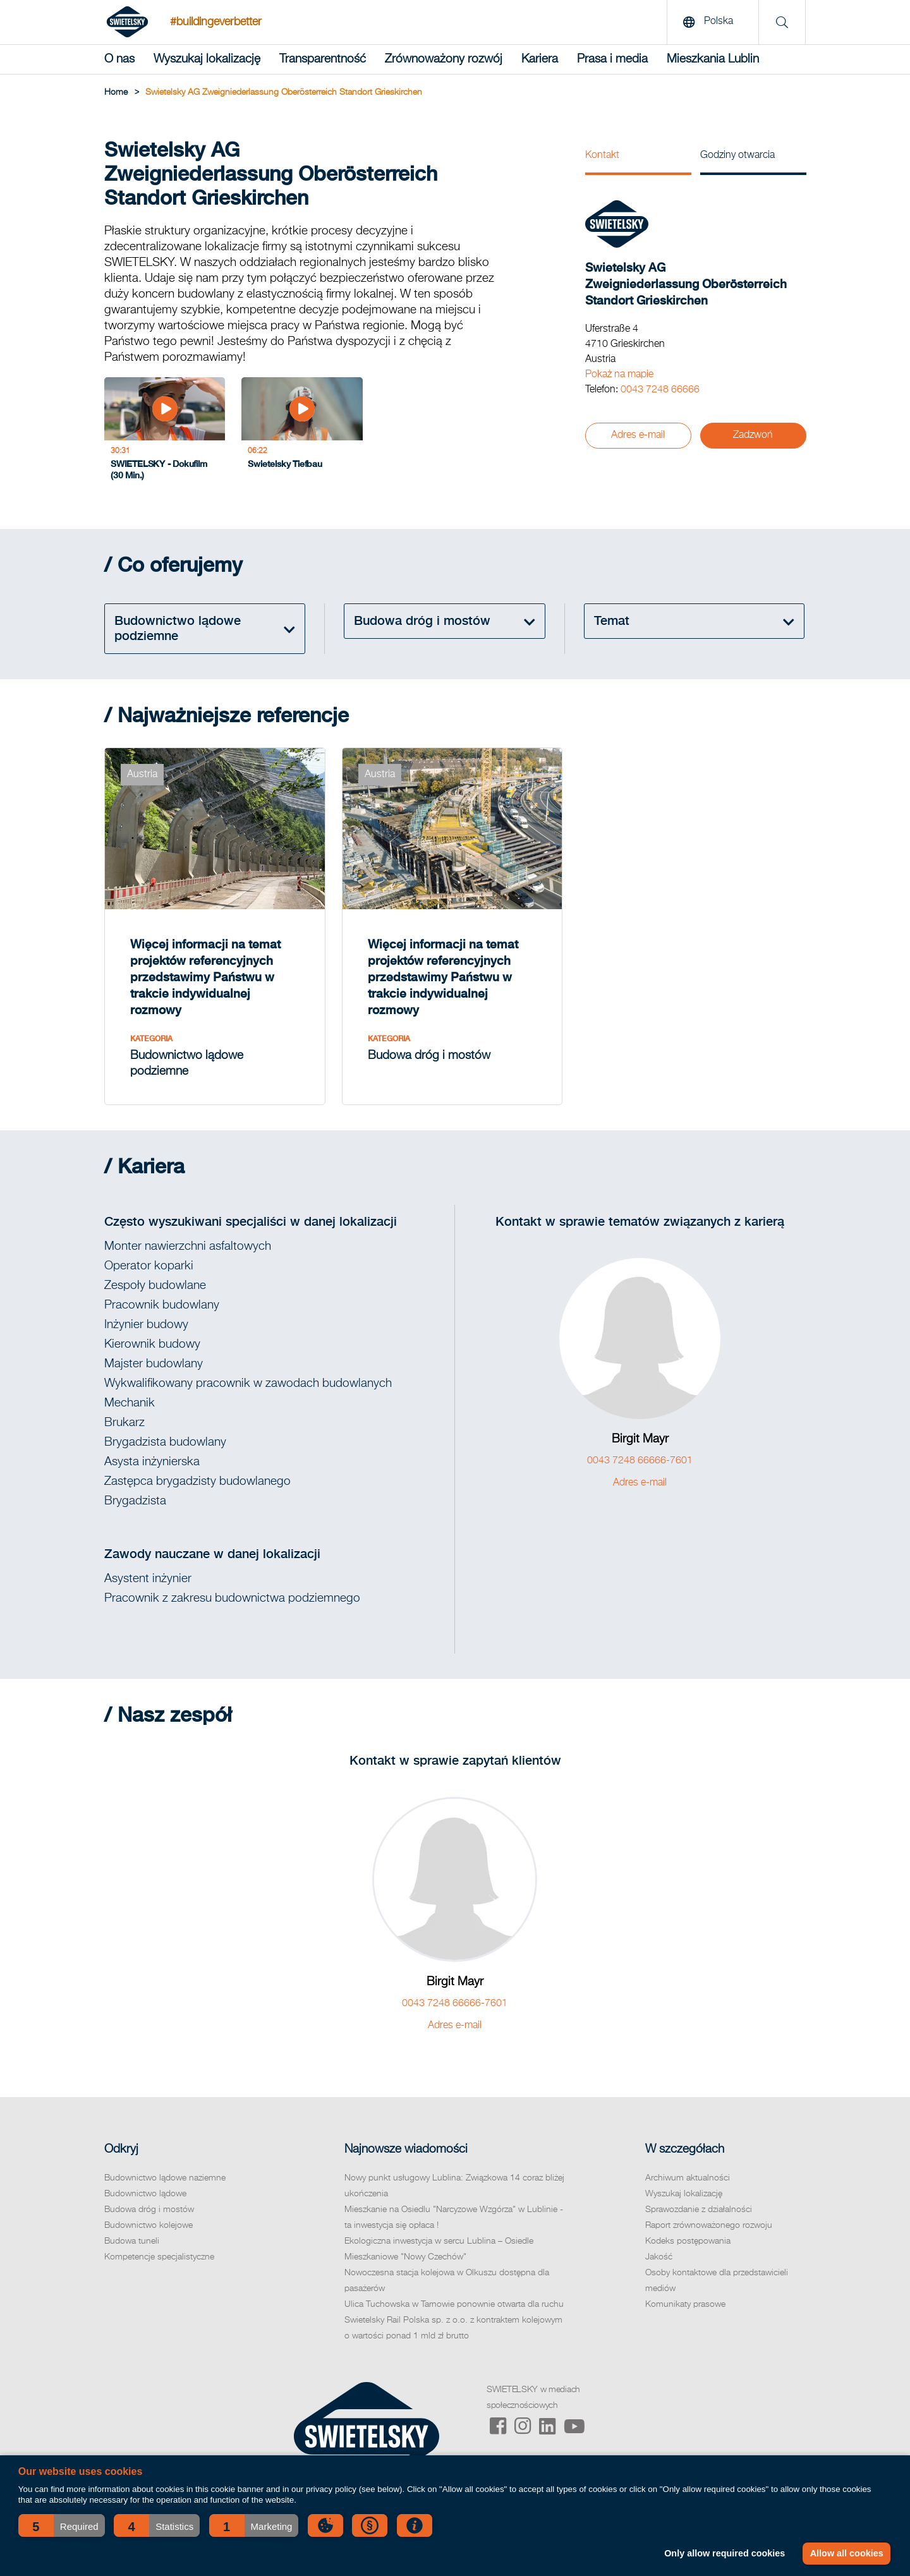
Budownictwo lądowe (145, 2193)
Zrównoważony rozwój (443, 59)
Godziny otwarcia (737, 155)
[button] (61, 2525)
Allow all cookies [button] (846, 2553)
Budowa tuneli (131, 2241)
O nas (119, 59)
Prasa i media (612, 59)
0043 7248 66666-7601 (640, 1461)
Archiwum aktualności (687, 2178)
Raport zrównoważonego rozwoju (708, 2225)
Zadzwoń (753, 435)
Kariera (539, 59)
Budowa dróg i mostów (149, 2209)
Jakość (658, 2256)
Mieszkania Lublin (713, 59)
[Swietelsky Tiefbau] (301, 432)
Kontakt (602, 155)
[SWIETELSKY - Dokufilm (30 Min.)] (164, 432)
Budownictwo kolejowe (148, 2225)
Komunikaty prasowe (685, 2304)
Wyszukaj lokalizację (207, 59)
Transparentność (322, 59)
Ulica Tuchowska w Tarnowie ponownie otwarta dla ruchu (454, 2304)
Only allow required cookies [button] (724, 2553)
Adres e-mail (638, 435)
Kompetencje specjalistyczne (159, 2256)
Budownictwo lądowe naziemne (165, 2178)
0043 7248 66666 (660, 390)
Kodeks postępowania (688, 2241)
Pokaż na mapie (619, 375)
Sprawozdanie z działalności (698, 2209)
